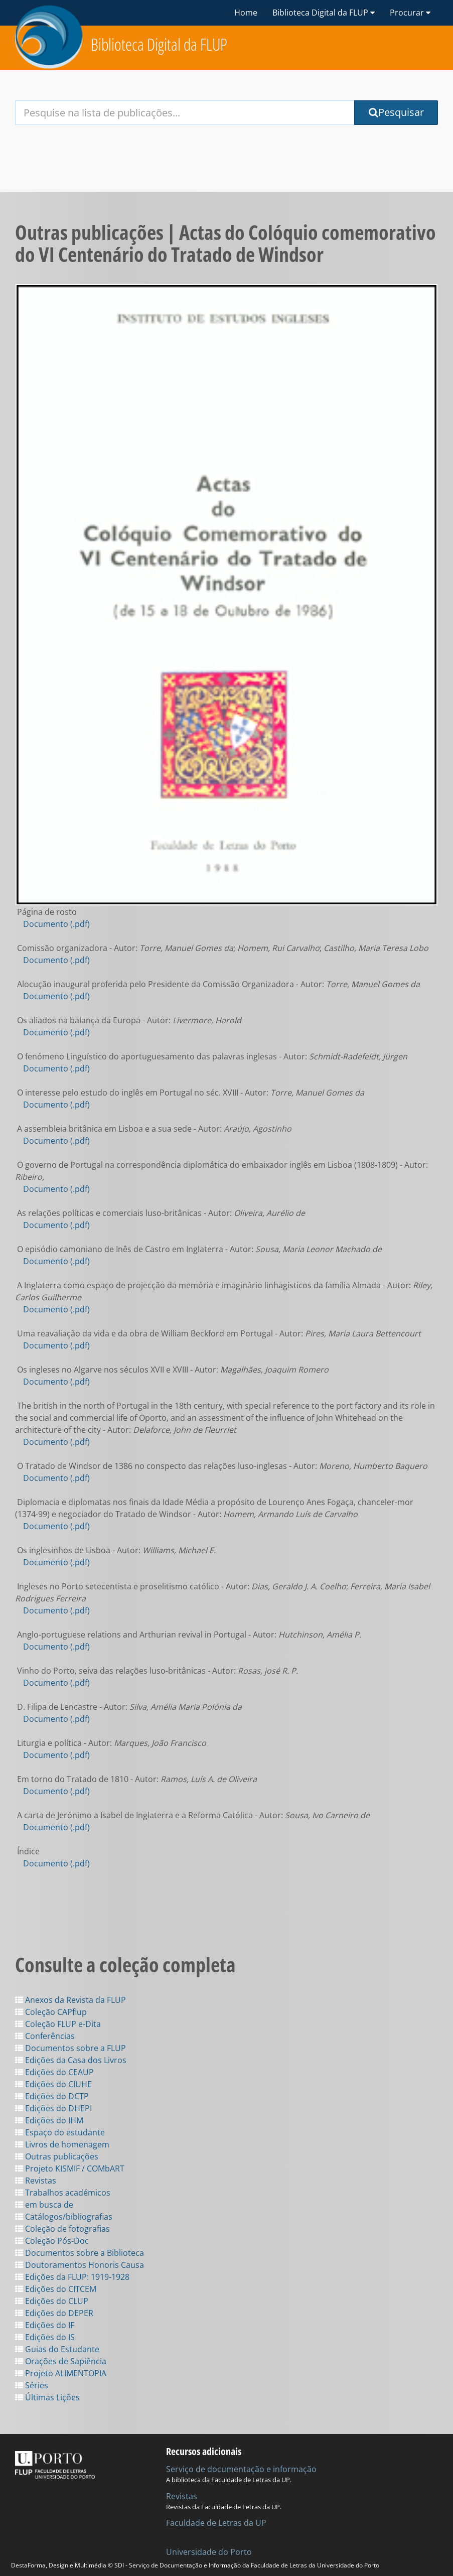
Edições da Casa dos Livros (70, 2060)
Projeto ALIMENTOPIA (60, 2373)
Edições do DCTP (52, 2096)
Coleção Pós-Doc (52, 2240)
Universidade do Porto (209, 2551)
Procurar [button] (410, 12)
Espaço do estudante (60, 2132)
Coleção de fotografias (62, 2228)
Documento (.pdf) (56, 923)
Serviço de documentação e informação (241, 2469)
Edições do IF (44, 2325)
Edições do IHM (49, 2120)
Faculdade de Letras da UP (216, 2522)
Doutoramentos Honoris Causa (79, 2264)
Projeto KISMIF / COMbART (69, 2168)
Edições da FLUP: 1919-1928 (72, 2276)
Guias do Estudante (57, 2349)
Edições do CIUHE (53, 2084)
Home (245, 12)
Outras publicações (56, 2156)
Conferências (45, 2036)
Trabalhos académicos (62, 2192)
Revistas (35, 2180)
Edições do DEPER (54, 2313)
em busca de (44, 2204)
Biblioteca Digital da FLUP (159, 44)
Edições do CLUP (51, 2301)
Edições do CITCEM (55, 2288)
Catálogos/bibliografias (63, 2216)
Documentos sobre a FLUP (70, 2048)
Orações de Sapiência (60, 2361)
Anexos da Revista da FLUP (70, 1999)
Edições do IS (45, 2337)
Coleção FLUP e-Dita (58, 2023)
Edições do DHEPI (53, 2108)
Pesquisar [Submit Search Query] (396, 112)
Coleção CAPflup (51, 2011)
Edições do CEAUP (54, 2072)
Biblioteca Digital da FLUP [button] (323, 12)
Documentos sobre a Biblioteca (79, 2252)
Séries (31, 2385)
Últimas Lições (47, 2397)
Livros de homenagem (62, 2144)
